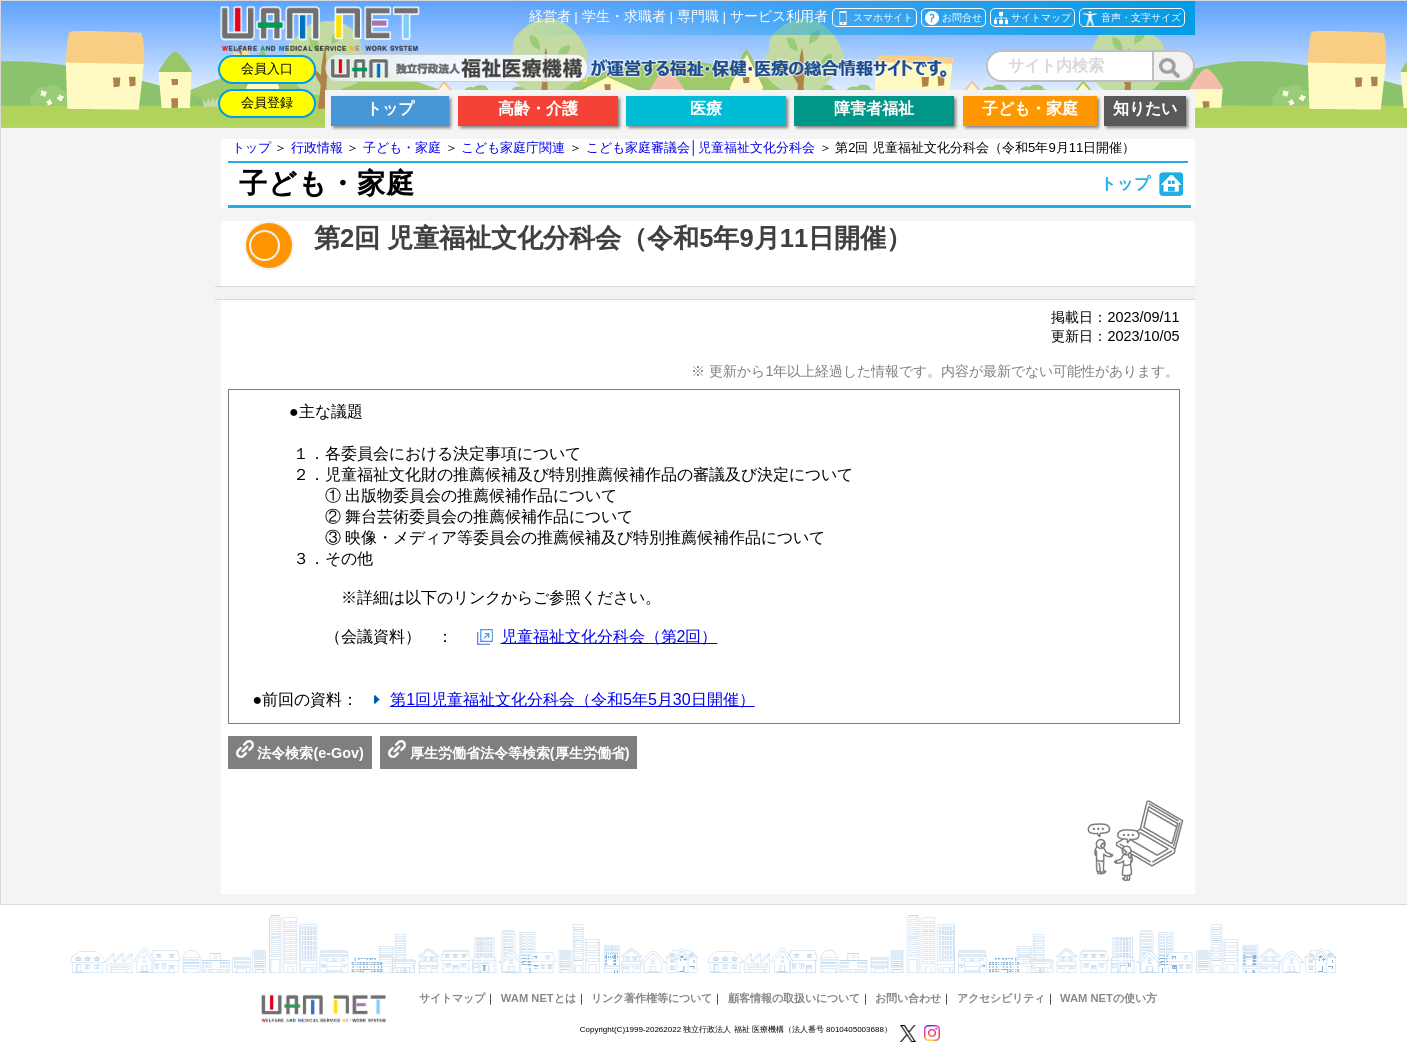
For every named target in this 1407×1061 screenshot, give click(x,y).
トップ (251, 147)
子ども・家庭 (402, 147)
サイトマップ (452, 998)
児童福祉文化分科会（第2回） (609, 636)
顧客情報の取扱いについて (794, 998)
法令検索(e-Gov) (300, 753)
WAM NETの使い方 (1108, 998)
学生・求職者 (624, 16)
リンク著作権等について (651, 998)
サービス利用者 (779, 16)
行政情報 (317, 147)
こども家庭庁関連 (513, 147)
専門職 (698, 16)
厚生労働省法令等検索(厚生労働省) (509, 753)
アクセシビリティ (1001, 998)
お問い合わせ (908, 998)
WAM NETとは (538, 998)
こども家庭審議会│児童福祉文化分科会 (700, 147)
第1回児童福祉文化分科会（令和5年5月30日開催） (572, 699)
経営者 (550, 16)
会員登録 (267, 102)
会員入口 (267, 68)
